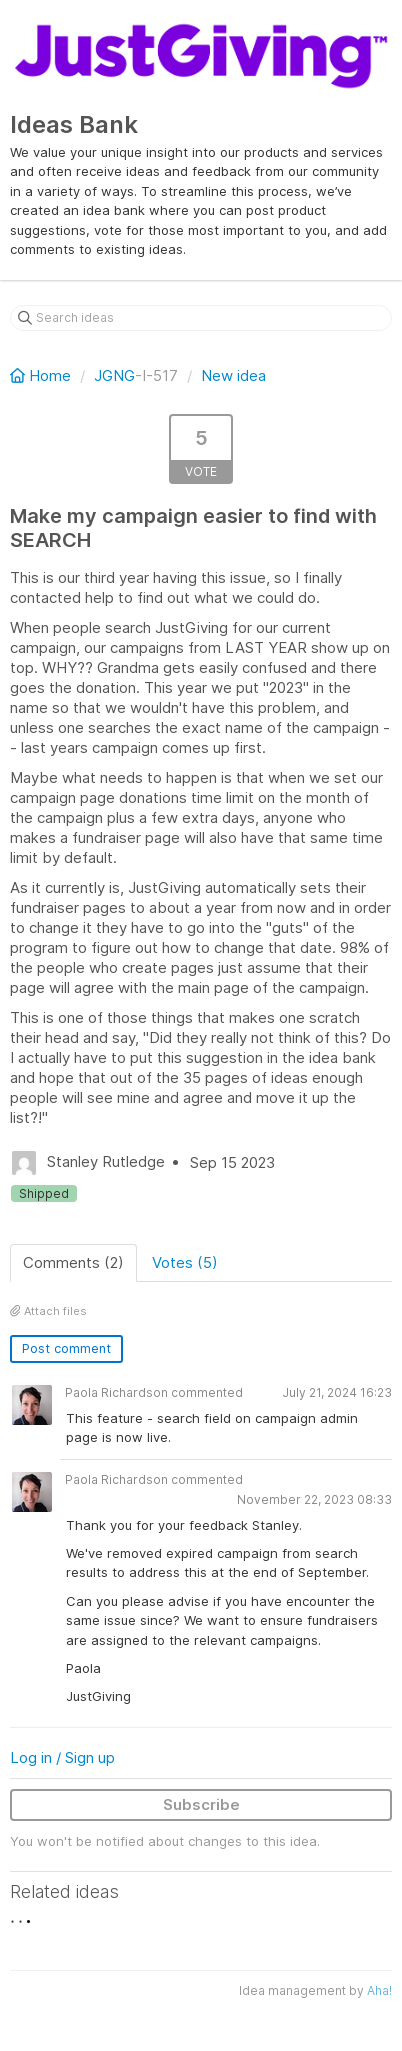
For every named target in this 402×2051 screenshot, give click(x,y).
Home (42, 375)
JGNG (114, 375)
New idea (233, 375)
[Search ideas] (201, 318)
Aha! (379, 1990)
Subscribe (201, 1804)
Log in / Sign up (62, 1757)
